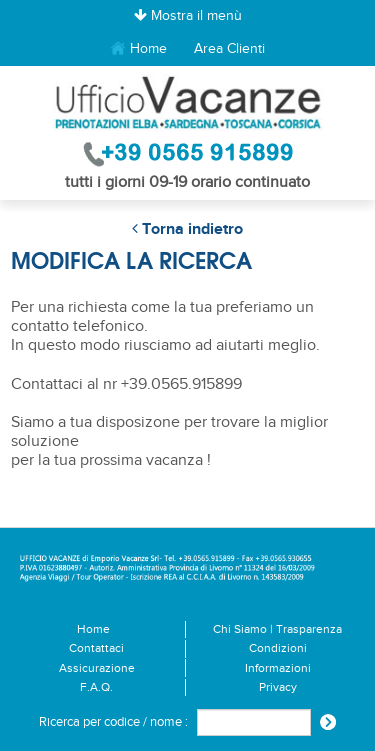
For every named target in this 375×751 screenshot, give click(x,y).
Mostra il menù (188, 16)
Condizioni (278, 648)
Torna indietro (187, 229)
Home (138, 49)
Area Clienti (229, 48)
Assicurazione (97, 668)
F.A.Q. (96, 687)
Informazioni (278, 668)
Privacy (278, 687)
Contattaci (96, 648)
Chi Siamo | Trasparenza (277, 629)
